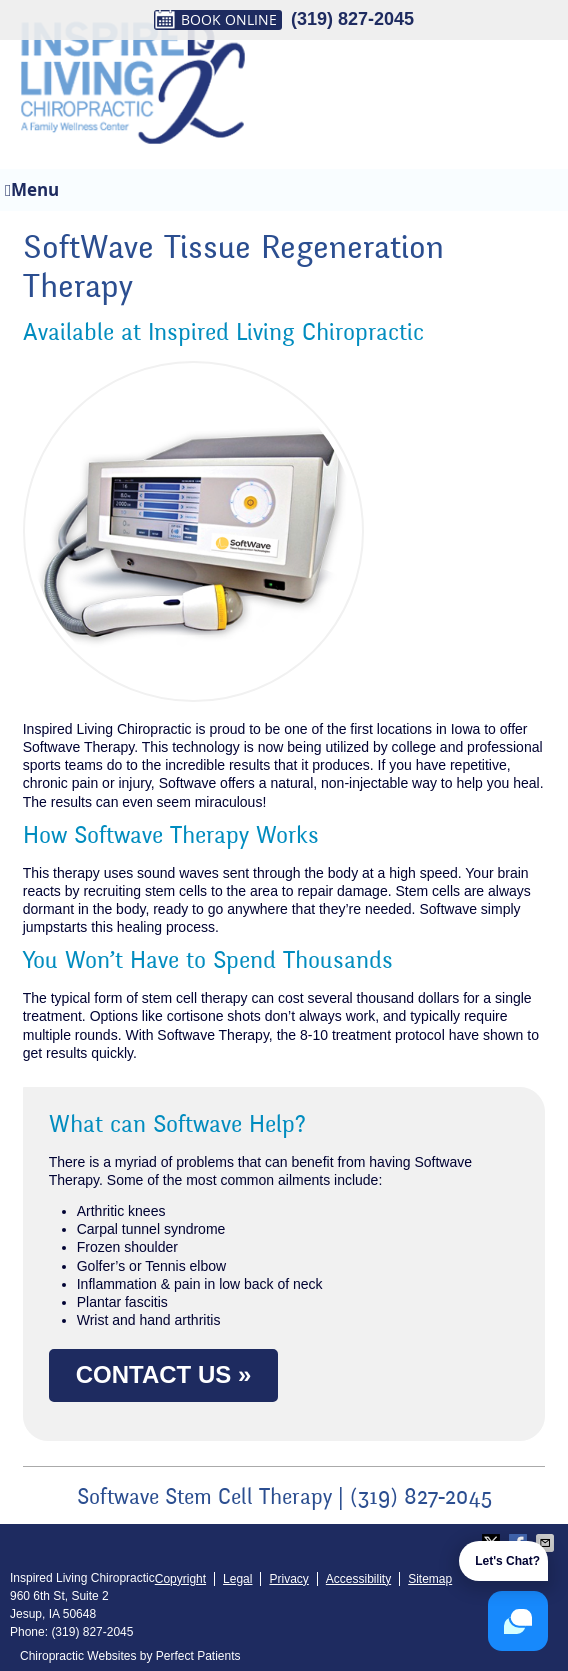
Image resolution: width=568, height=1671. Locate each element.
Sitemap (430, 1579)
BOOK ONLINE (215, 20)
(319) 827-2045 (352, 19)
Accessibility (358, 1579)
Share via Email (547, 1543)
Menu (32, 189)
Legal (237, 1579)
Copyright (180, 1579)
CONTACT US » (164, 1374)
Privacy (288, 1579)
